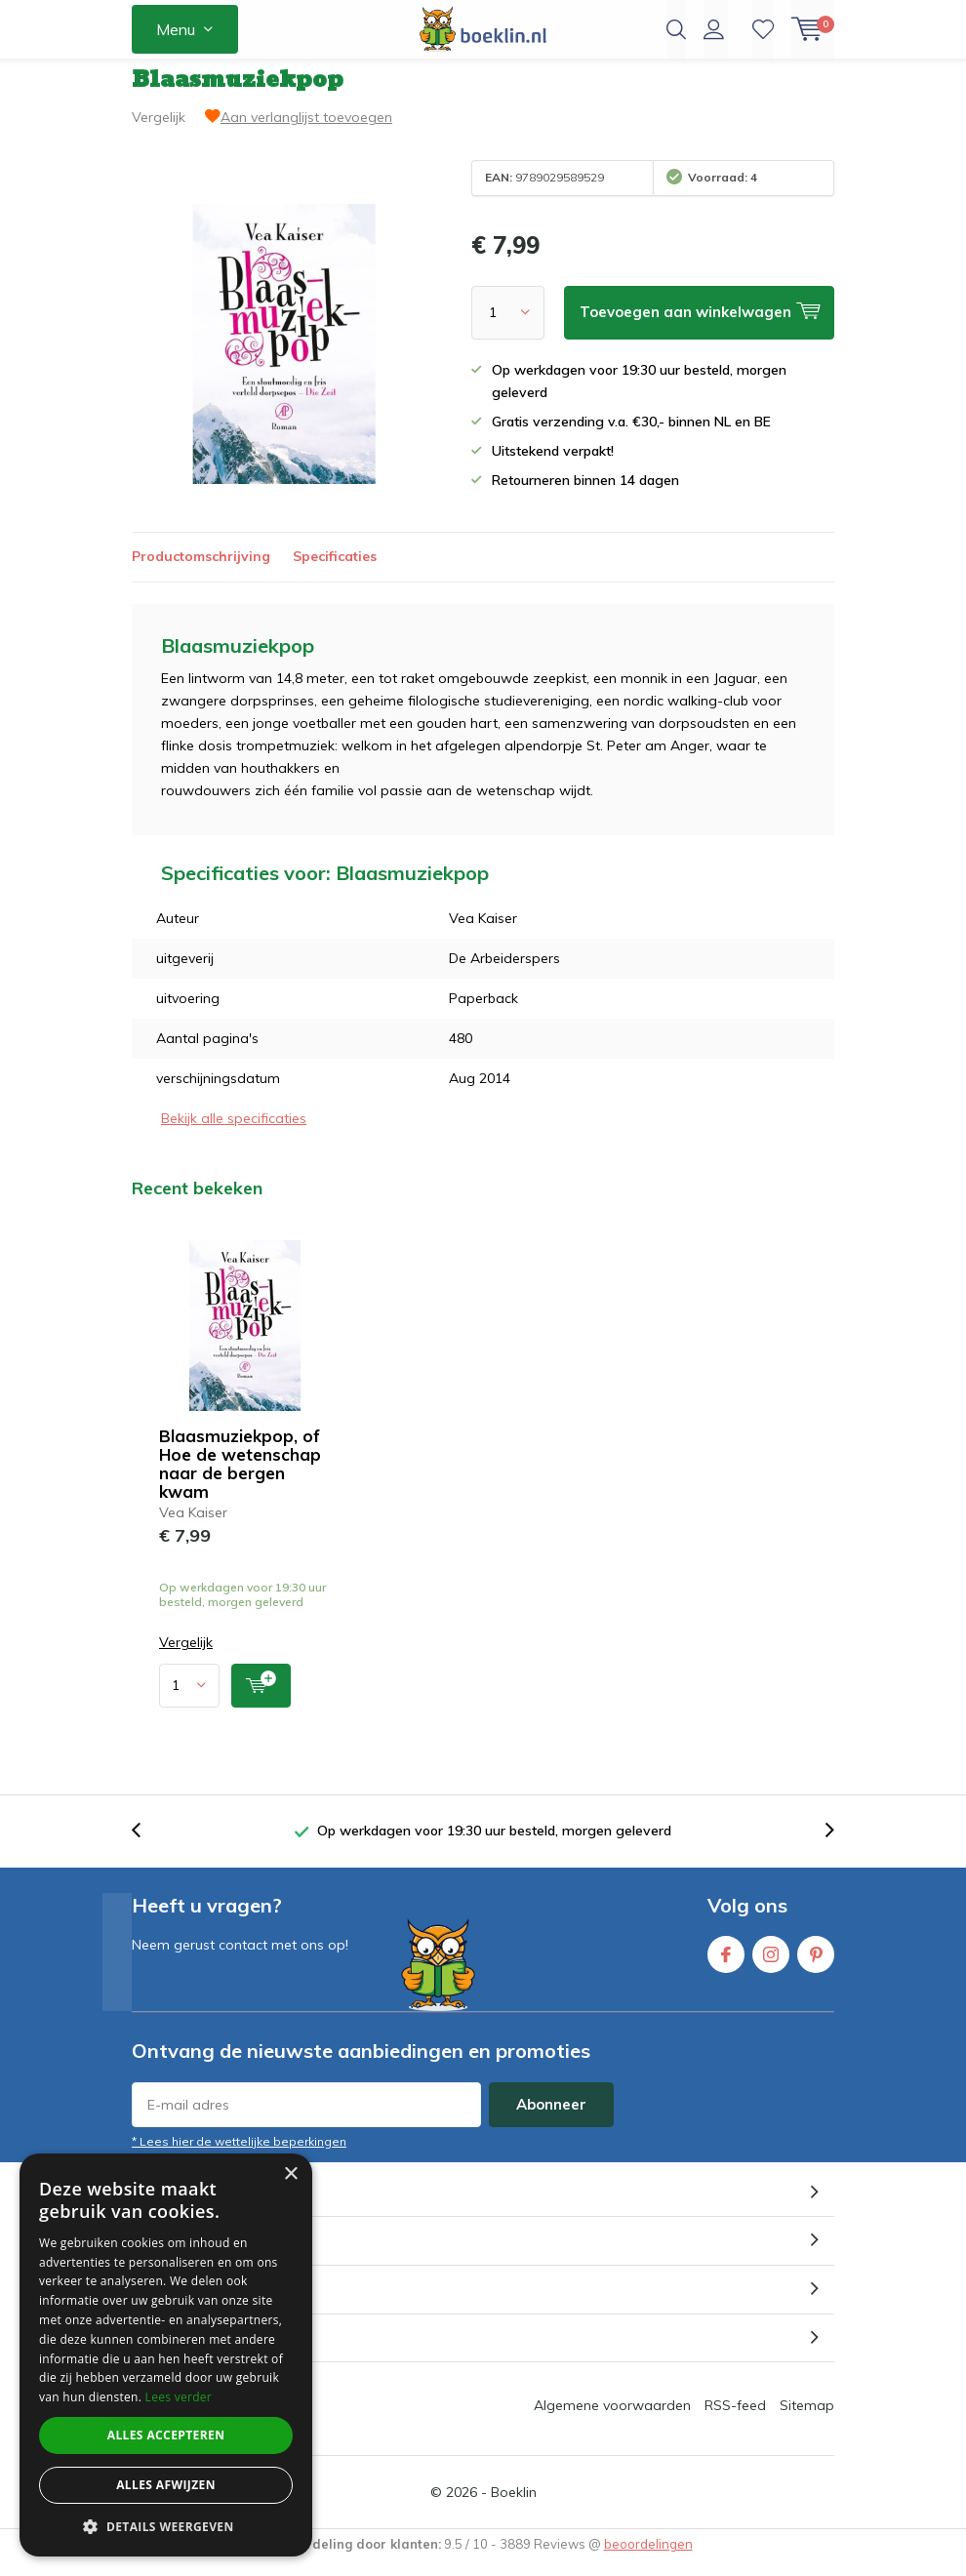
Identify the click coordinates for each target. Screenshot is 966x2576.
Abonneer (551, 2119)
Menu (175, 29)
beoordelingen (648, 2558)
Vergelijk (158, 132)
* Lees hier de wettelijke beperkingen (239, 2156)
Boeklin (514, 2507)
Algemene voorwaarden (612, 2420)
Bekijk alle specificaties (233, 1133)
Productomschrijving (201, 571)
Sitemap (807, 2420)
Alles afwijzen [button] (166, 2484)
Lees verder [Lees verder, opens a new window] (179, 2397)
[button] (166, 2526)
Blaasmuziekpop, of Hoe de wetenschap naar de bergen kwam (240, 1477)
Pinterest (815, 1965)
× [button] (290, 2174)
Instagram (770, 1965)
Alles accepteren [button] (166, 2435)
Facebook (726, 1965)
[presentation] (146, 1845)
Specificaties (335, 571)
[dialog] (166, 2354)
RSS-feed (735, 2420)
